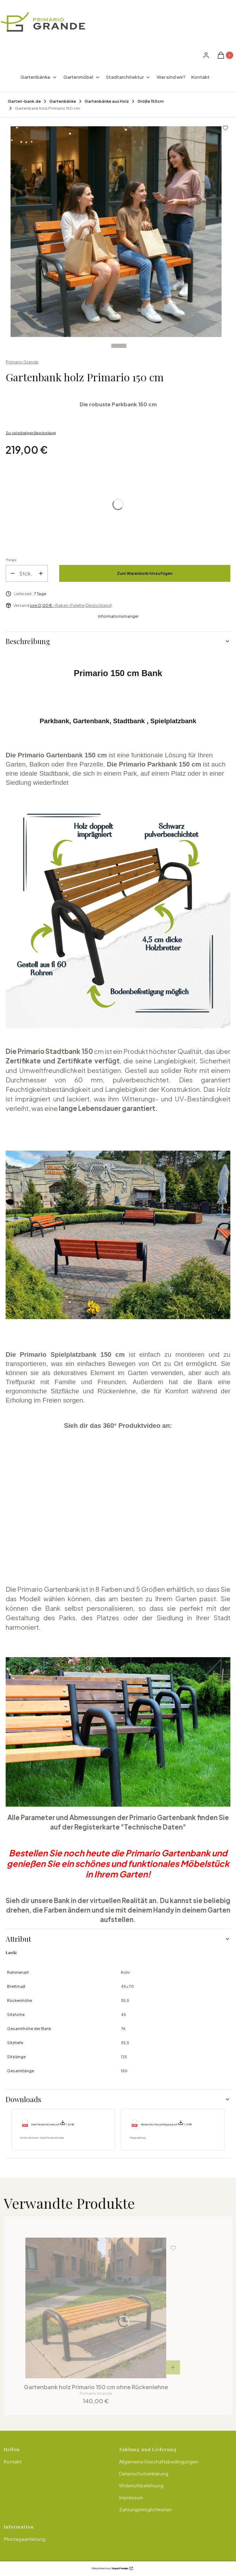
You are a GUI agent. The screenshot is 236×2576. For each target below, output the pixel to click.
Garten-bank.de (24, 101)
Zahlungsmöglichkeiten (145, 2509)
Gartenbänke (62, 101)
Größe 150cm (150, 101)
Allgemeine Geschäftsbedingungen (158, 2461)
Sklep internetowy (110, 2568)
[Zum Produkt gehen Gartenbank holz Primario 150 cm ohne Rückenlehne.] (96, 2308)
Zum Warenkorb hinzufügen (145, 573)
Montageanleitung (24, 2539)
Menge (11, 560)
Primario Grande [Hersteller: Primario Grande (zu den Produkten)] (22, 362)
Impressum (131, 2497)
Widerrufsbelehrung (141, 2485)
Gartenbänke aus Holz (107, 101)
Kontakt (12, 2461)
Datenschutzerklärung (143, 2473)
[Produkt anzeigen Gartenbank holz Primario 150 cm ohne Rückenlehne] (173, 2367)
